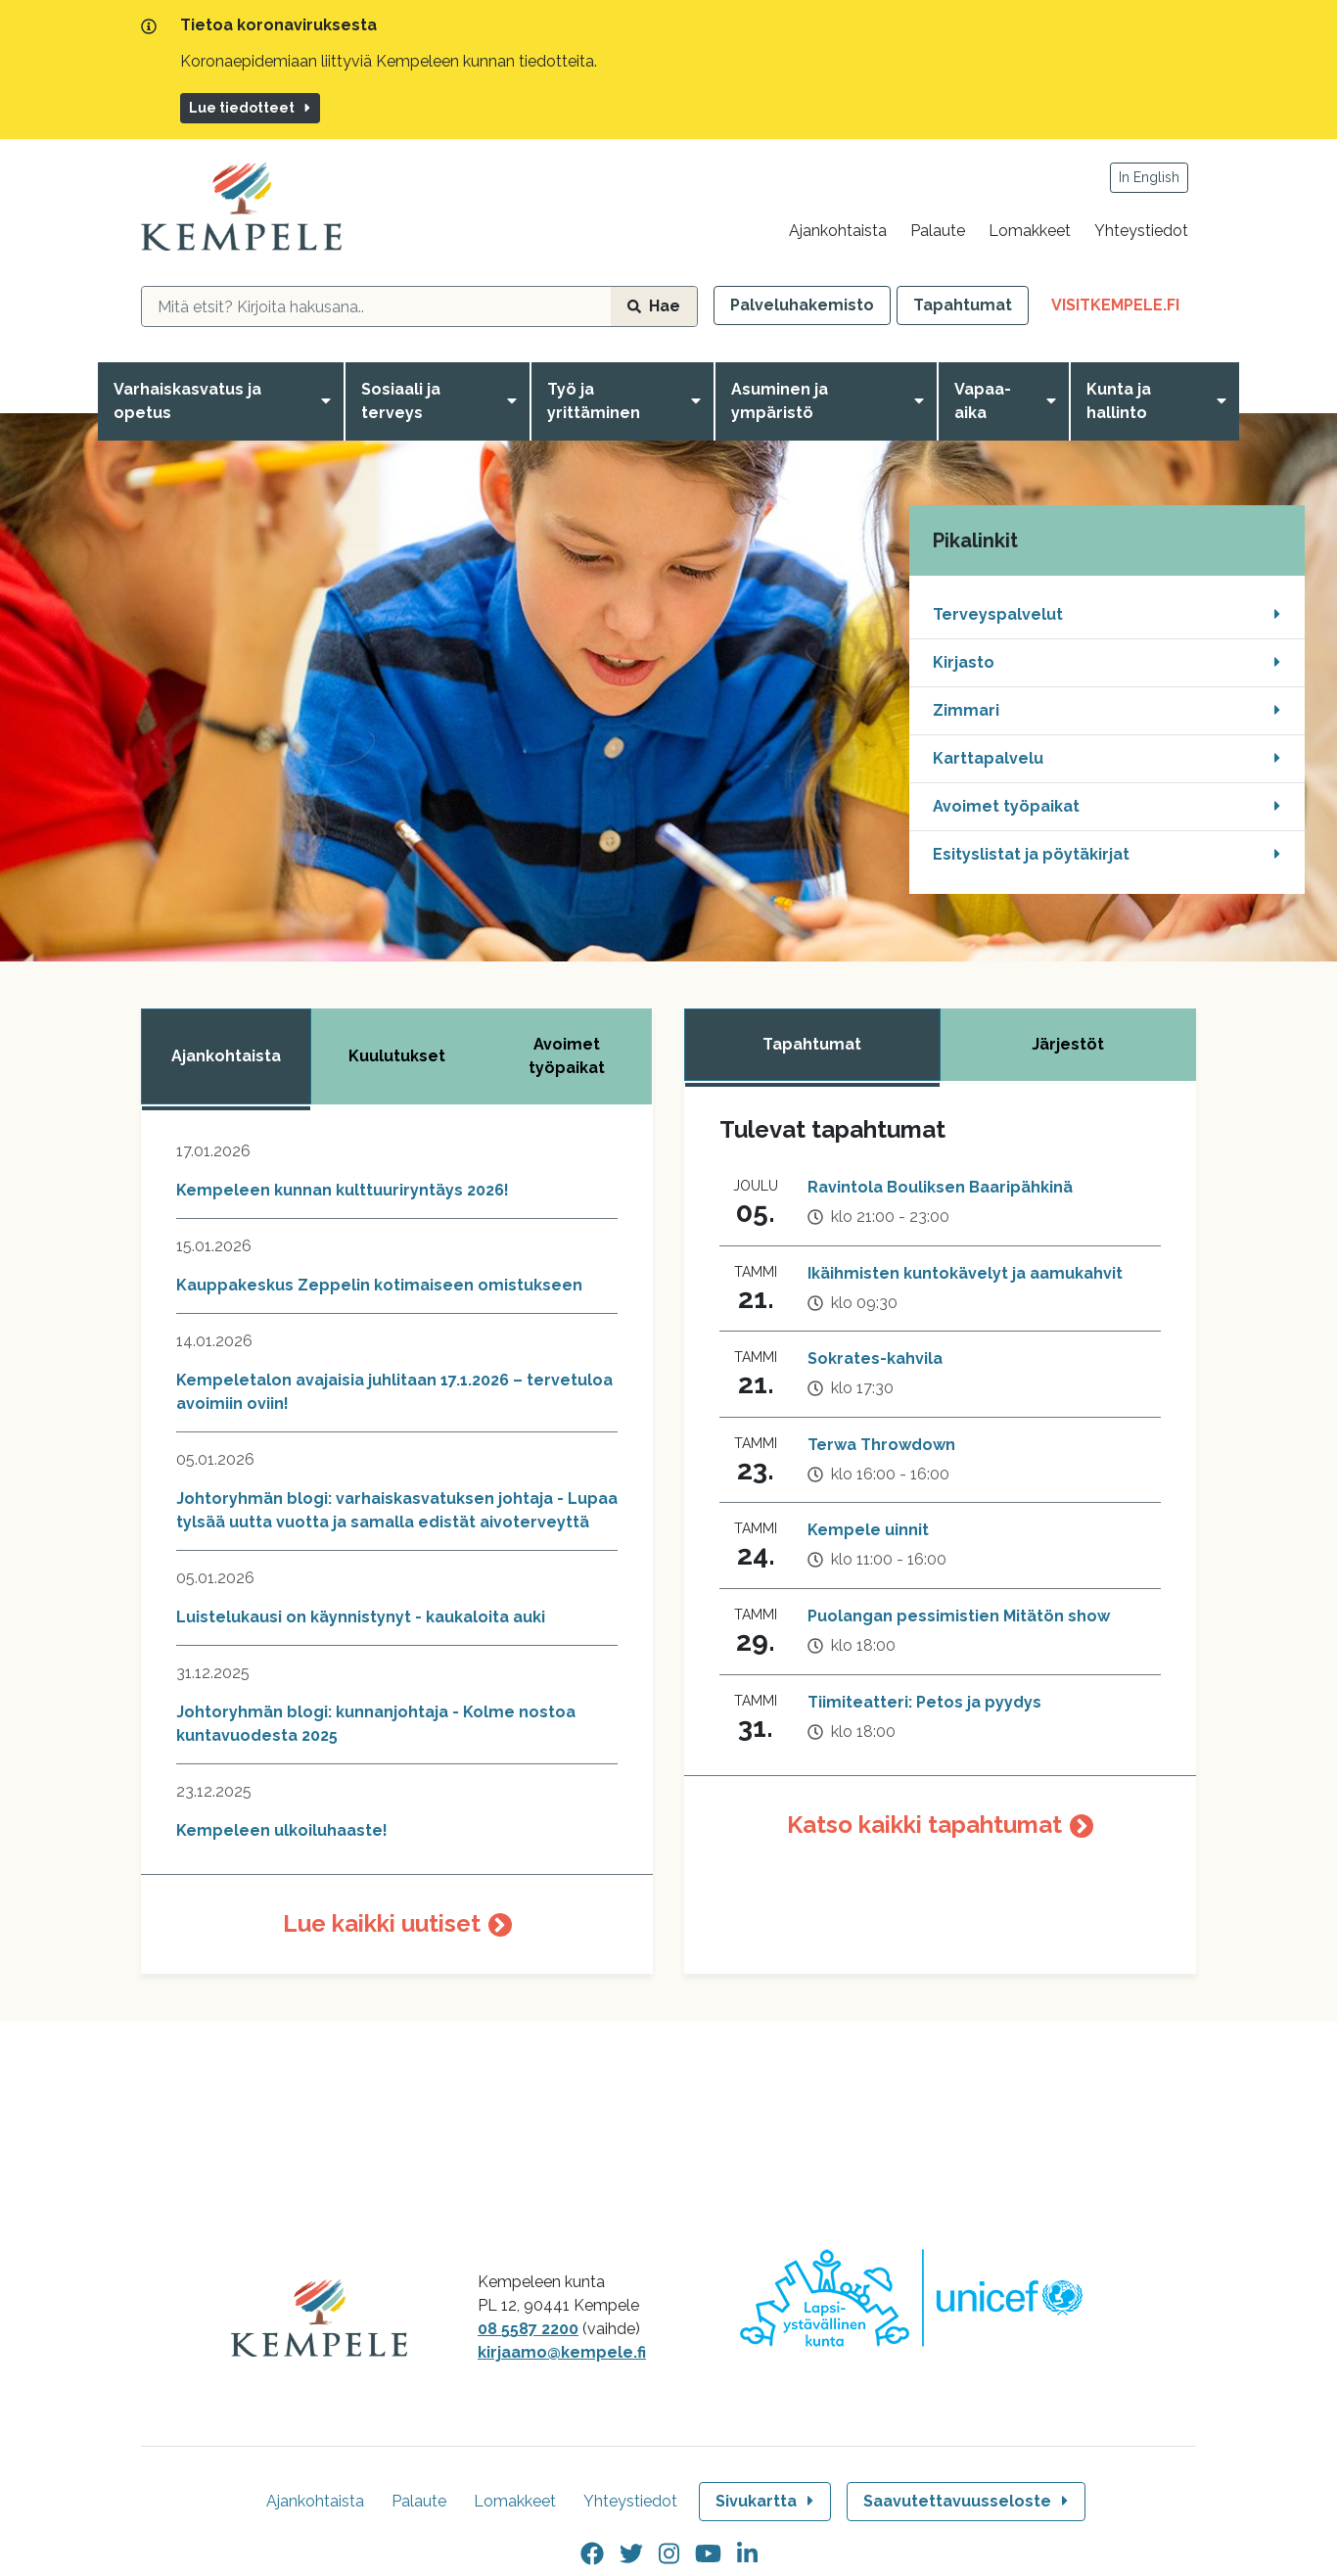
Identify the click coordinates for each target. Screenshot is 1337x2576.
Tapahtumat (962, 305)
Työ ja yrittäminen (593, 401)
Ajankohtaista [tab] (226, 1056)
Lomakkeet (1030, 230)
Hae (653, 306)
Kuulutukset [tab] (396, 1056)
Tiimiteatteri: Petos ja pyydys (924, 1702)
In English (1149, 177)
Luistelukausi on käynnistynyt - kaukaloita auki (360, 1617)
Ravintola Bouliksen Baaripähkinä (940, 1187)
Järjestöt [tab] (1068, 1044)
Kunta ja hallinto (1118, 401)
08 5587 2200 (528, 2328)
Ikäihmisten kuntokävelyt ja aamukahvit (965, 1273)
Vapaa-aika (982, 401)
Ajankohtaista (838, 230)
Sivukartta (766, 2501)
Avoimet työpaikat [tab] (567, 1056)
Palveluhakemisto (802, 305)
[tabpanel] (397, 1557)
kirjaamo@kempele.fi (562, 2352)
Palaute (937, 230)
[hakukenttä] (376, 306)
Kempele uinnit (868, 1530)
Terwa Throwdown (881, 1444)
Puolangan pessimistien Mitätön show (958, 1616)
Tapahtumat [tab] (811, 1044)
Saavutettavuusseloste (967, 2501)
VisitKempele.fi (1123, 309)
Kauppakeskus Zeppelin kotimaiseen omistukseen (379, 1285)
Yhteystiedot (1141, 230)
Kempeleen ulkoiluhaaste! (282, 1830)
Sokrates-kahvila (875, 1358)
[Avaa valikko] (330, 401)
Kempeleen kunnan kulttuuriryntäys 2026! (342, 1190)
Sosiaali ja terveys (400, 401)
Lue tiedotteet (251, 108)
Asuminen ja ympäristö (779, 401)
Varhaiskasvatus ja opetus (187, 401)
